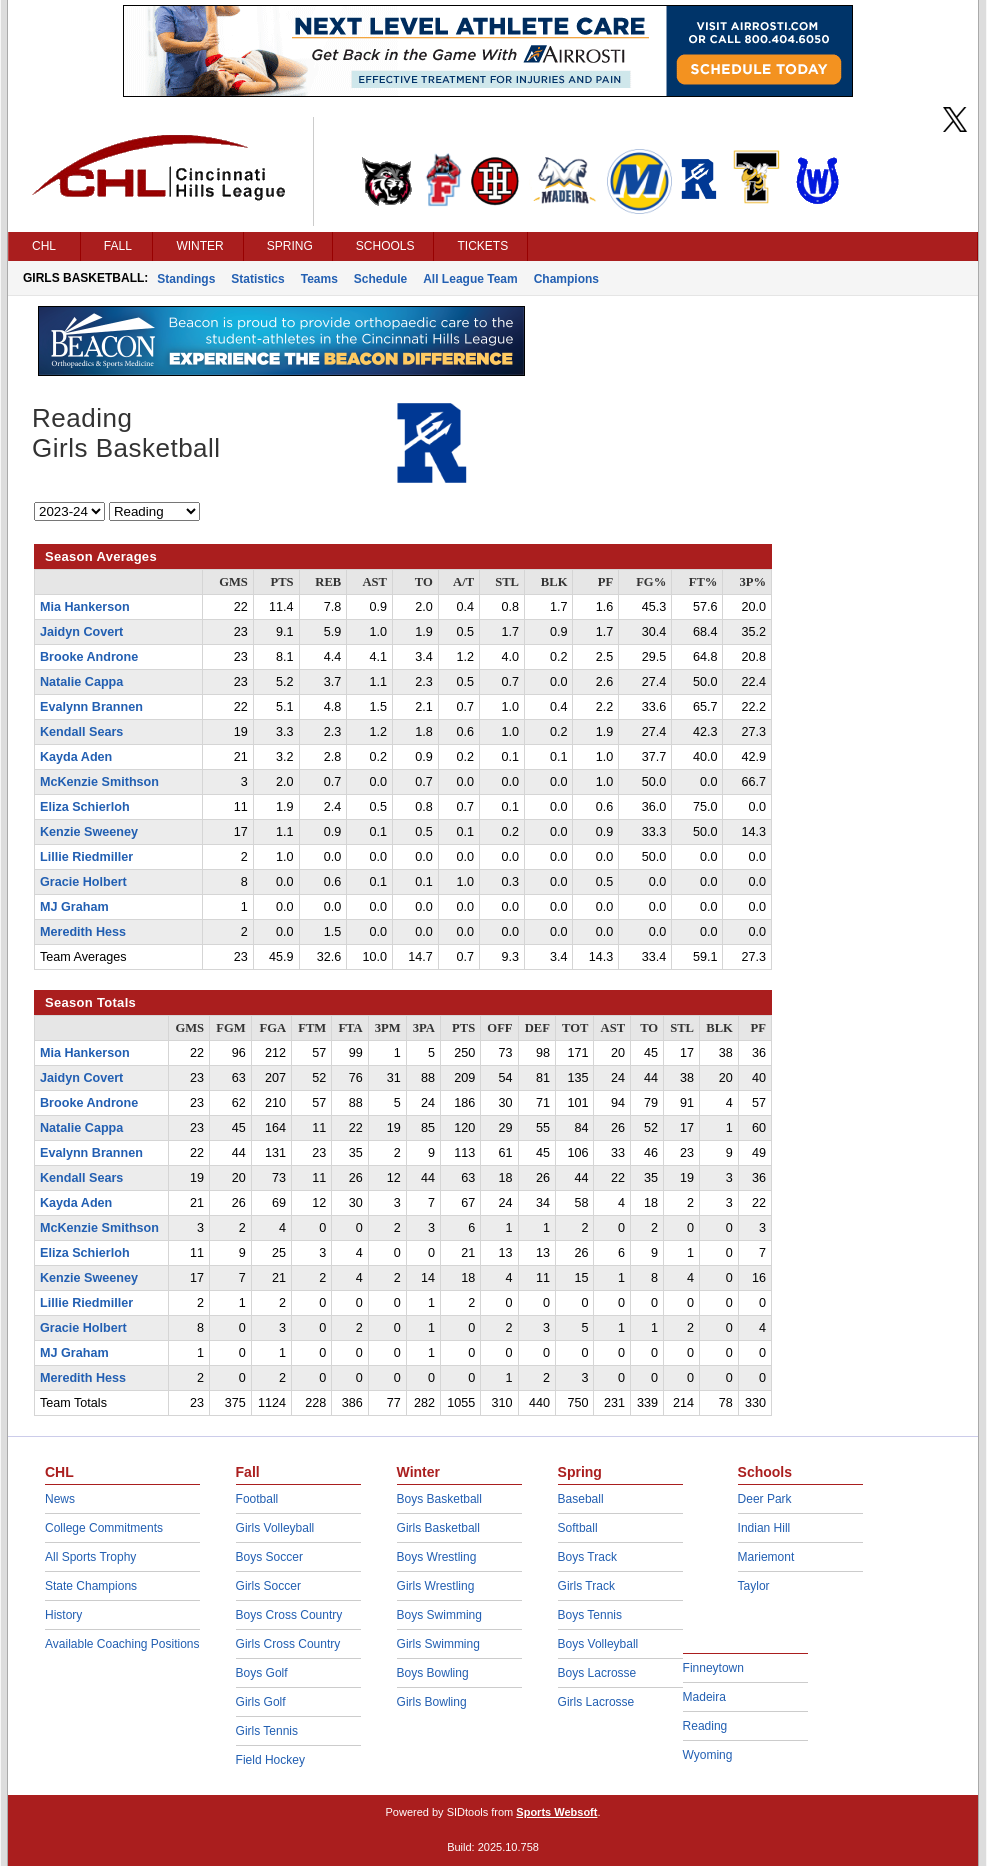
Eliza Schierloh (85, 807)
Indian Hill (764, 1528)
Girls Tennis (267, 1731)
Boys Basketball (439, 1499)
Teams (319, 279)
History (63, 1615)
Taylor (754, 1586)
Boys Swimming (439, 1615)
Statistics (257, 279)
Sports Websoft (556, 1812)
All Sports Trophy (90, 1557)
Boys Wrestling (437, 1557)
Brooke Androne (89, 657)
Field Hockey (270, 1760)
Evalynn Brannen (91, 707)
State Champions (91, 1586)
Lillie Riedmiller (86, 857)
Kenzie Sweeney (89, 832)
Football (257, 1499)
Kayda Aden (76, 757)
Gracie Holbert (83, 882)
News (60, 1499)
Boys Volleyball (598, 1644)
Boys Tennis (590, 1615)
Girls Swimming (438, 1644)
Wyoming (708, 1755)
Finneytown (713, 1668)
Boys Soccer (269, 1557)
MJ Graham (74, 907)
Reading (705, 1726)
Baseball (581, 1499)
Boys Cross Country (289, 1615)
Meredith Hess (83, 932)
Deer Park (765, 1499)
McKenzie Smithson (99, 782)
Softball (578, 1528)
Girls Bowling (432, 1702)
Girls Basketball (438, 1528)
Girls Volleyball (275, 1528)
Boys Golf (262, 1673)
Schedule (380, 279)
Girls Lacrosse (596, 1702)
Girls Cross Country (288, 1644)
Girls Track (586, 1586)
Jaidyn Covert (81, 632)
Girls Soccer (268, 1586)
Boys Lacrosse (597, 1673)
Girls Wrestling (436, 1586)
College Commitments (104, 1528)
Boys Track (587, 1557)
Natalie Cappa (81, 682)
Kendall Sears (81, 732)
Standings (186, 279)
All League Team (470, 279)
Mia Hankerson (85, 607)
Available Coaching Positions (122, 1644)
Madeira (704, 1697)
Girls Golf (261, 1702)
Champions (566, 279)
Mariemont (766, 1557)
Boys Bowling (433, 1673)
